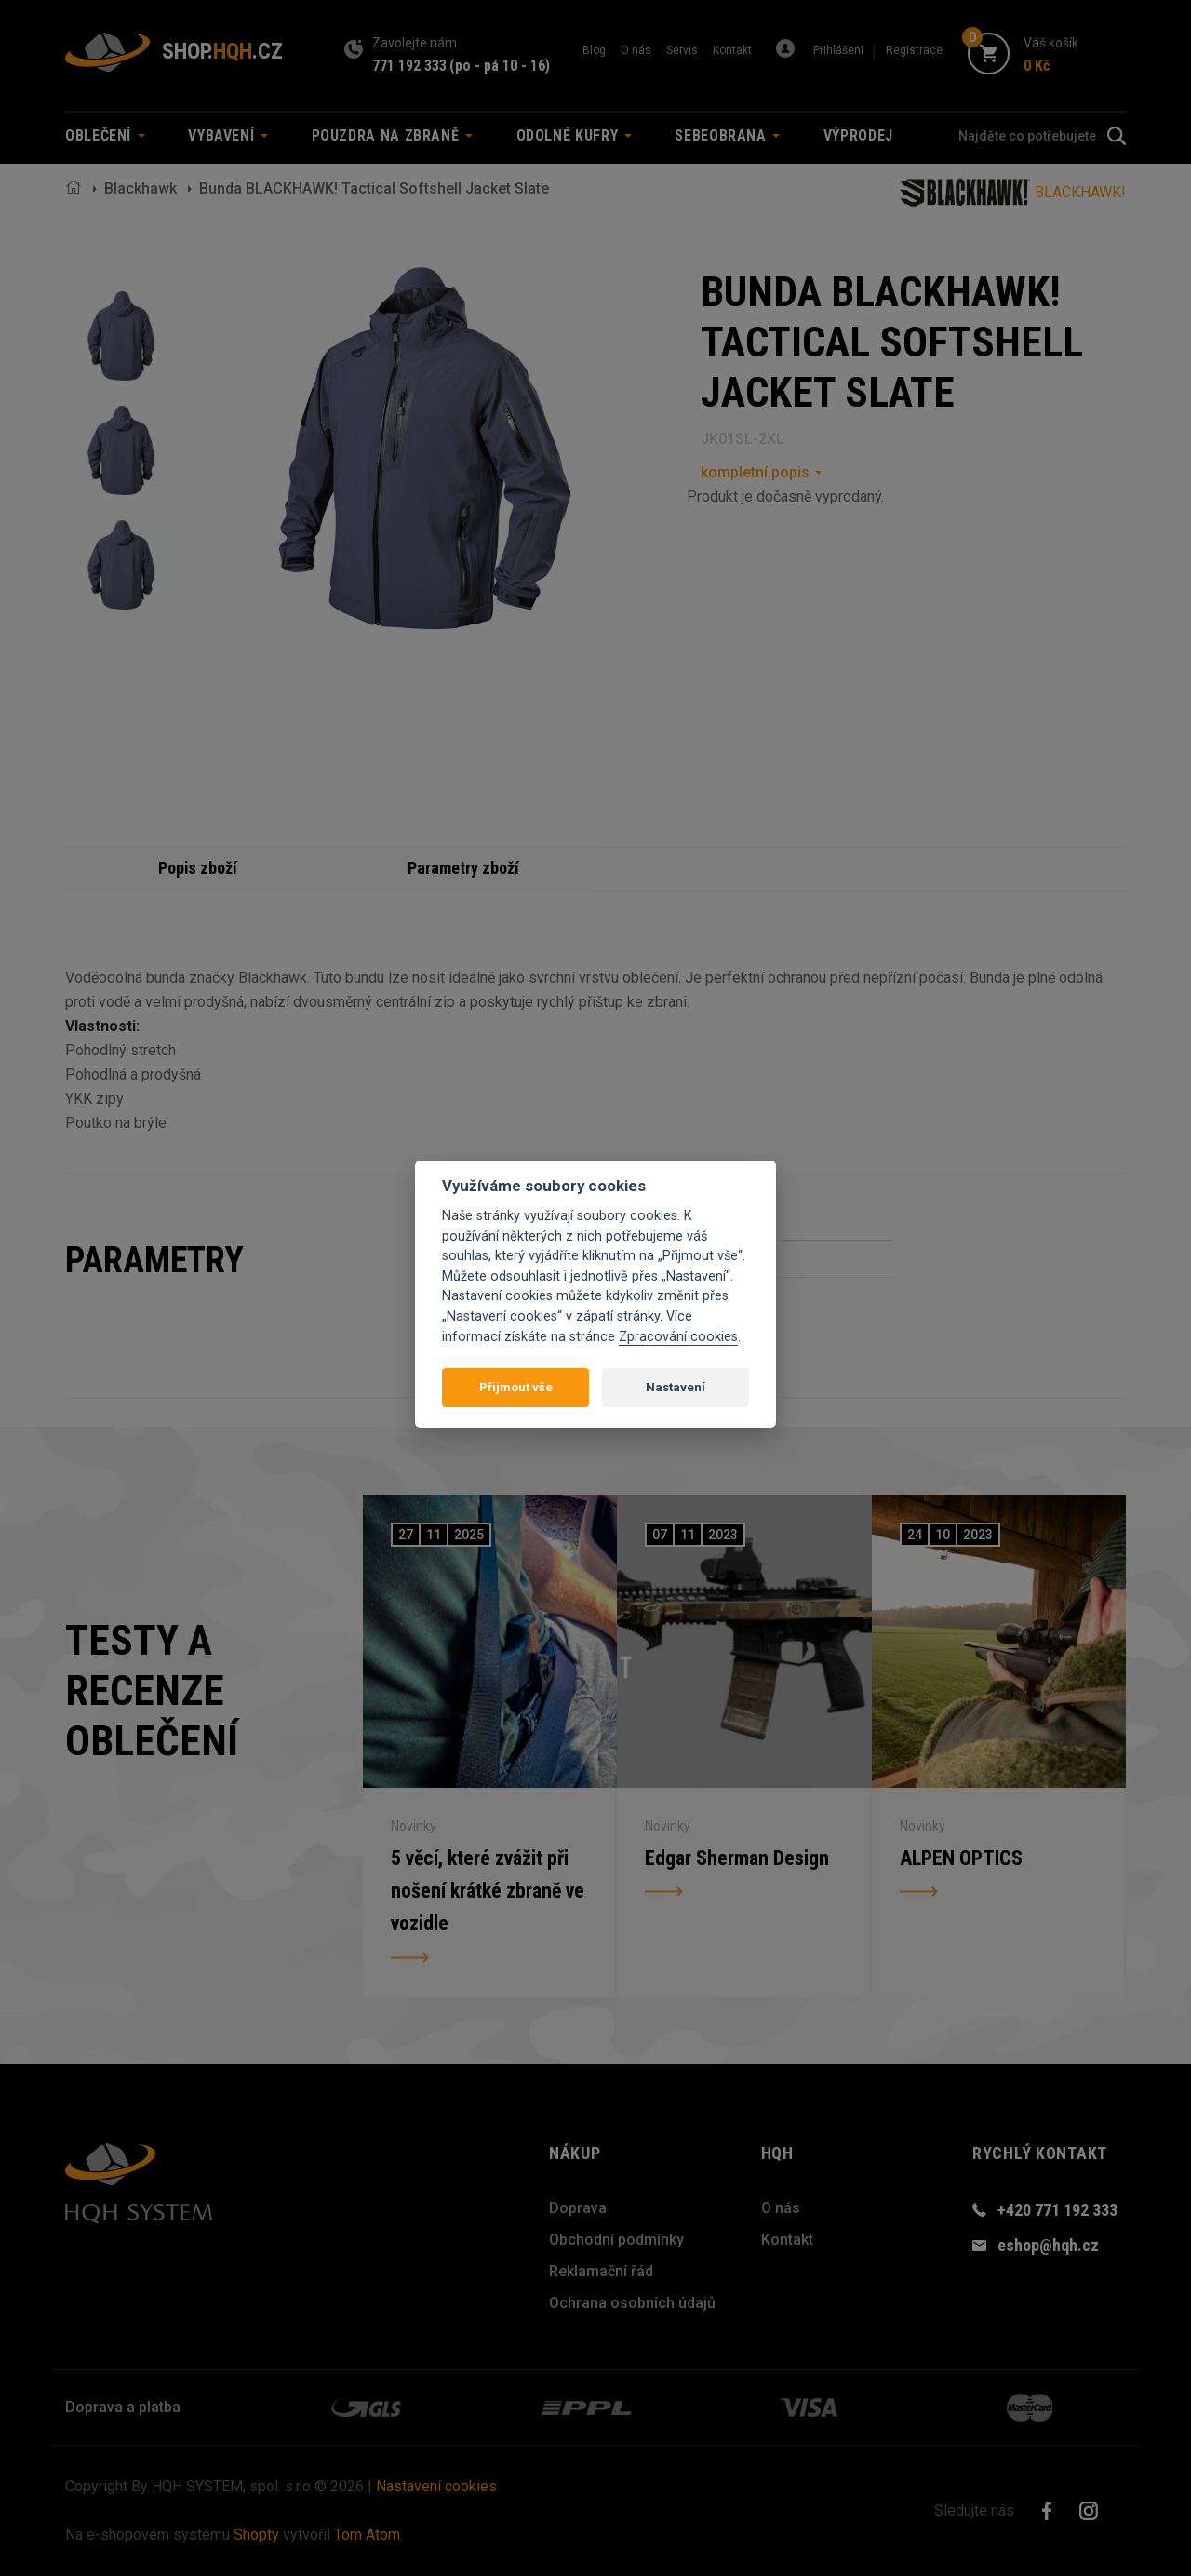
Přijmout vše (516, 1387)
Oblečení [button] (105, 135)
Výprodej (858, 135)
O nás (636, 50)
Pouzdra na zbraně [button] (393, 135)
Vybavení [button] (228, 135)
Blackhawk (140, 188)
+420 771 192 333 (1057, 2210)
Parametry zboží (463, 868)
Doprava (578, 2208)
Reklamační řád (601, 2271)
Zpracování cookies (678, 1337)
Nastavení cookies (436, 2486)
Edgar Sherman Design (737, 1857)
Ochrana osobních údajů (632, 2303)
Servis (682, 50)
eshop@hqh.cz (1048, 2245)
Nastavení (675, 1387)
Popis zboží (198, 868)
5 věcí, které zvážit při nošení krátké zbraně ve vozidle (488, 1890)
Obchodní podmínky (616, 2239)
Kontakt (732, 50)
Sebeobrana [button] (727, 135)
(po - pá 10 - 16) (499, 65)
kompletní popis (755, 472)
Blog (594, 50)
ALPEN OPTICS (961, 1857)
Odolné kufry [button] (574, 135)
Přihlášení (838, 50)
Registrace (914, 50)
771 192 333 (409, 65)
